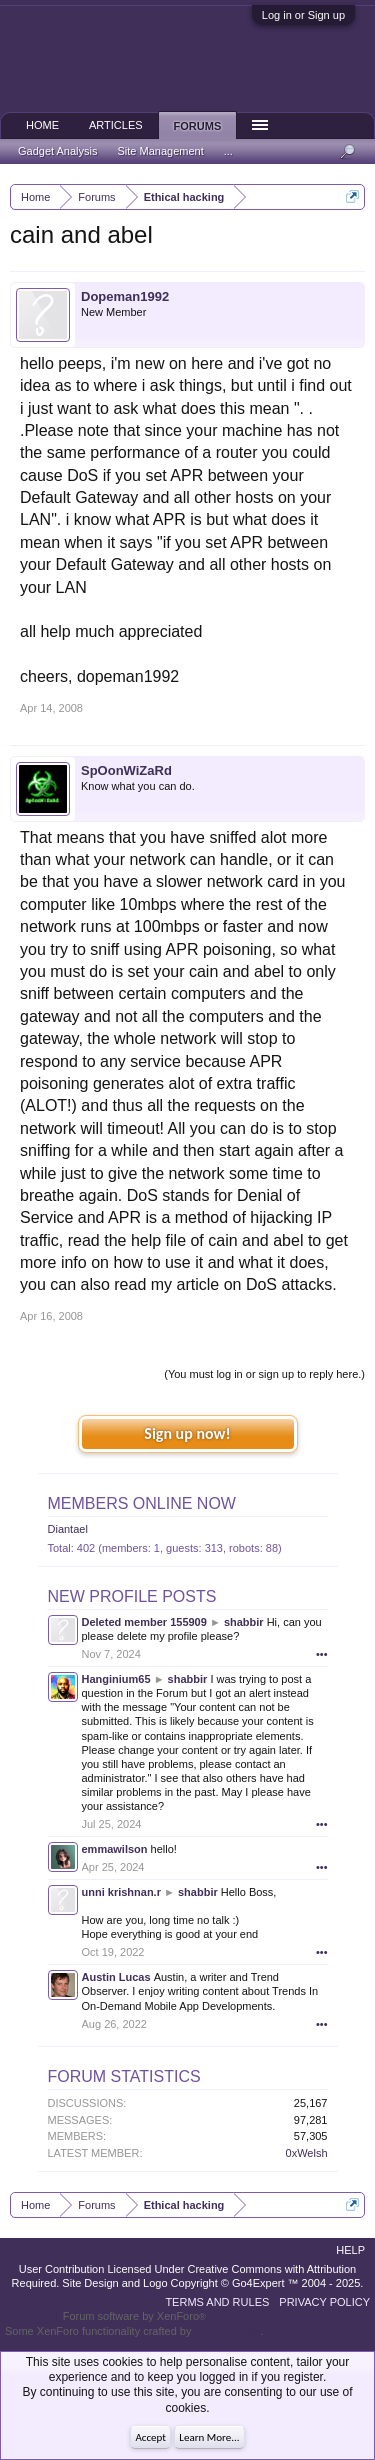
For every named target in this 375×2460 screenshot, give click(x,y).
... (228, 151)
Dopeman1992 (125, 296)
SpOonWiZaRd (126, 770)
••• (322, 1654)
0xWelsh (307, 2153)
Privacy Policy (324, 2302)
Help (350, 2250)
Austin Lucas (116, 1977)
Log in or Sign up (303, 15)
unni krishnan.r (121, 1892)
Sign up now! (187, 1433)
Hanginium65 (116, 1679)
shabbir (244, 1622)
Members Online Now (142, 1503)
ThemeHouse (227, 2331)
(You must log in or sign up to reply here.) (264, 1374)
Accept (150, 2437)
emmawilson (115, 1849)
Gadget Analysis (58, 151)
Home (42, 125)
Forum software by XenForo (134, 2316)
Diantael (68, 1529)
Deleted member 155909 (144, 1622)
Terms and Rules (217, 2302)
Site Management (161, 151)
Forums (198, 126)
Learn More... (209, 2437)
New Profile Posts (132, 1596)
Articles (116, 125)
